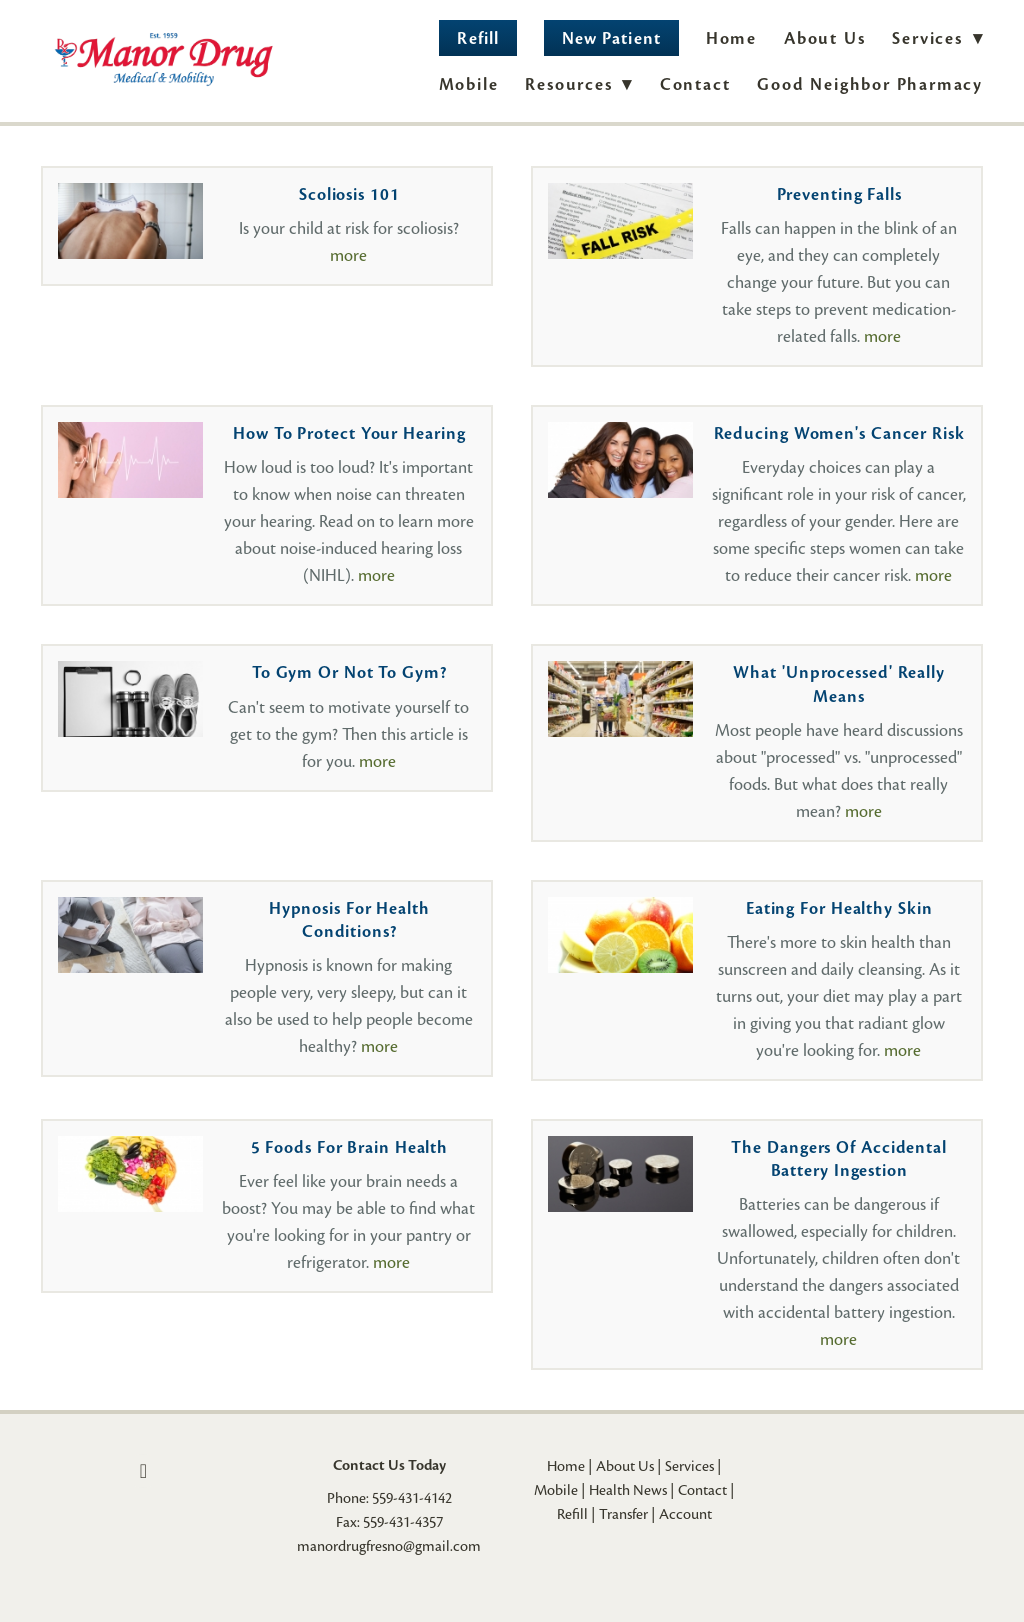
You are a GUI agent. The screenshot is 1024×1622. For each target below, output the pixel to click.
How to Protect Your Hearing (349, 433)
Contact (695, 84)
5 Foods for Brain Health (350, 1147)
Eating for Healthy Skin (839, 908)
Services (689, 1466)
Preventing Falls (839, 194)
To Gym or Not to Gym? (349, 672)
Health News (628, 1490)
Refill (477, 38)
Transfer (623, 1514)
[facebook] (143, 1471)
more (348, 255)
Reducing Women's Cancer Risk (839, 433)
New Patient (611, 38)
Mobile (469, 84)
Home (731, 38)
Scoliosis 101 (349, 194)
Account (685, 1514)
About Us (824, 38)
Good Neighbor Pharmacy (870, 84)
